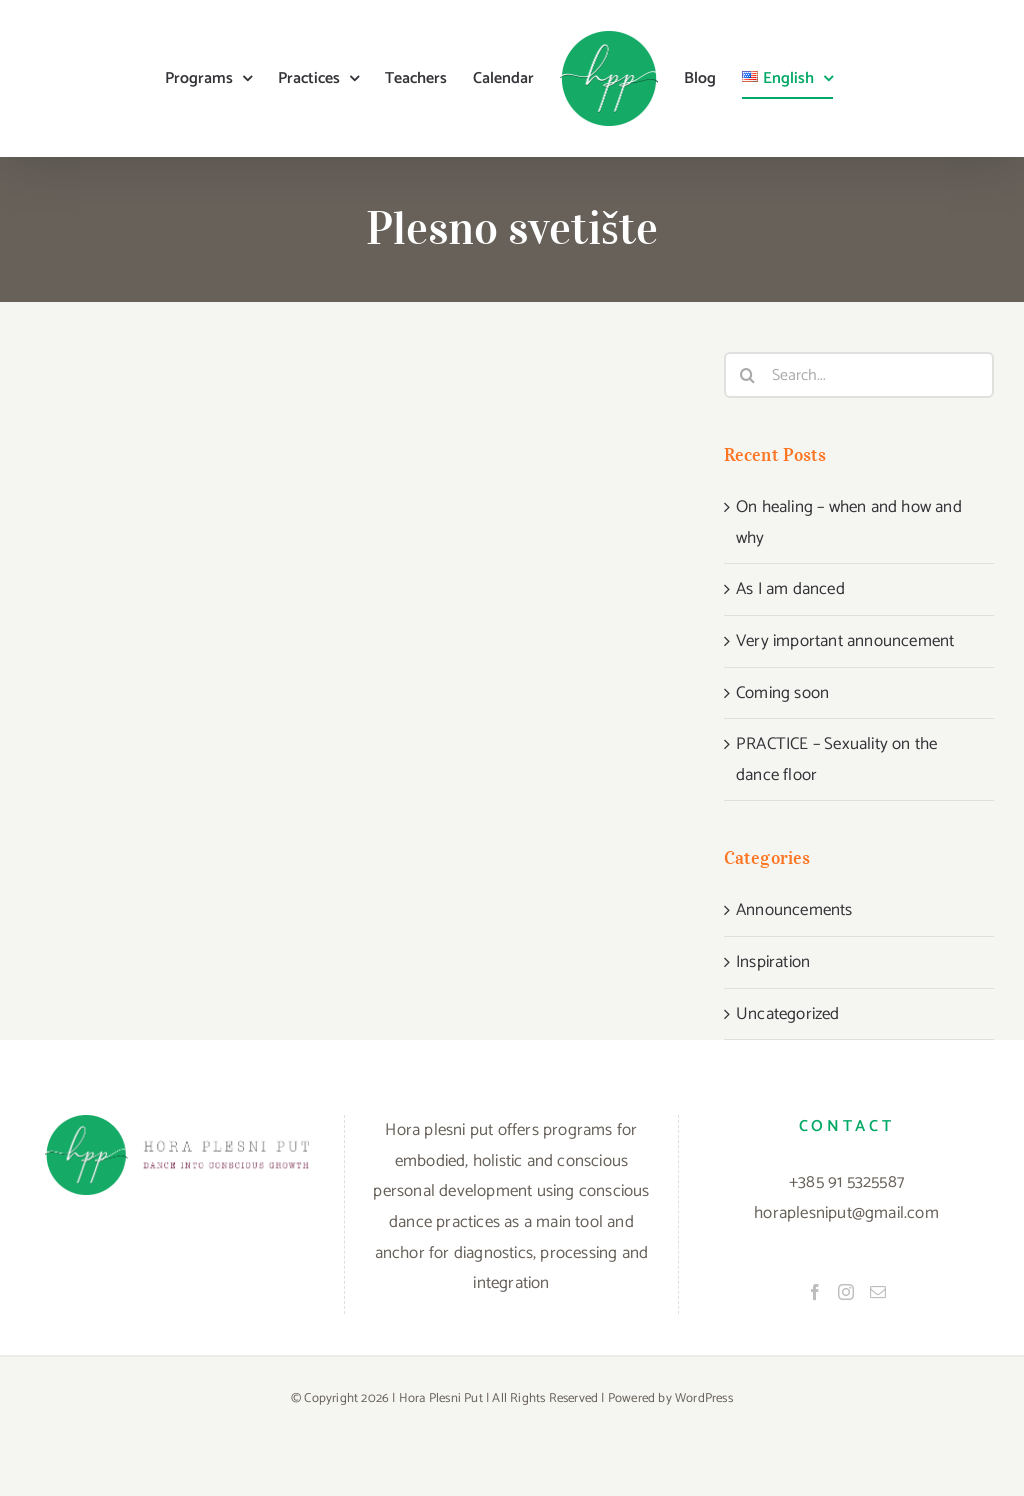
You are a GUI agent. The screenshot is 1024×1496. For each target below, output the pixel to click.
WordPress (704, 1398)
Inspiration (773, 962)
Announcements (794, 910)
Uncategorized (788, 1014)
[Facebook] (815, 1292)
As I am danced (790, 589)
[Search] (747, 375)
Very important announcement (845, 641)
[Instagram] (846, 1292)
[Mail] (878, 1292)
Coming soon (782, 693)
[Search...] (859, 375)
